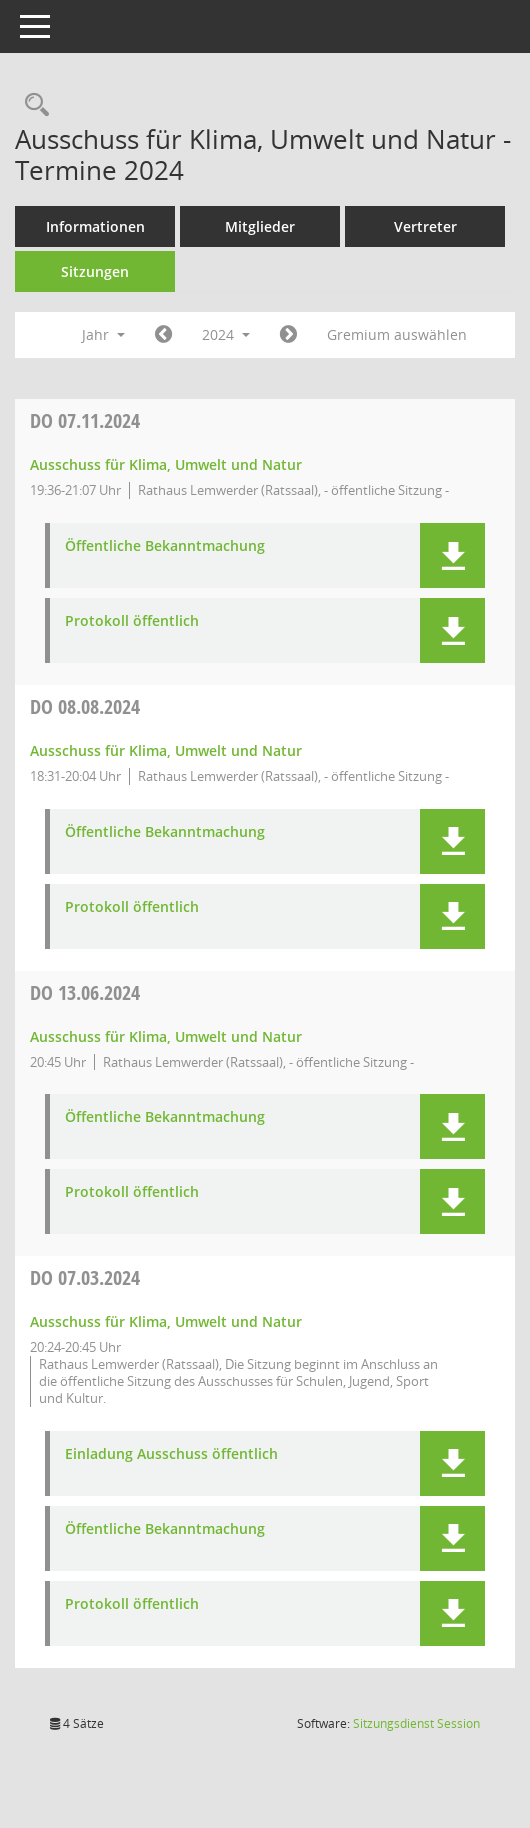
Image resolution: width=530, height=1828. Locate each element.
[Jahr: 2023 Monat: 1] (163, 335)
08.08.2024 (85, 706)
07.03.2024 (85, 1277)
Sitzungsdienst (416, 1723)
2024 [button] (226, 334)
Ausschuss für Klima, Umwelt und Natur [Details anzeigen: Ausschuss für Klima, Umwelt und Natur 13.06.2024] (166, 1036)
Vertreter (425, 226)
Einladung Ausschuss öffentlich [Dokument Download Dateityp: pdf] (171, 1454)
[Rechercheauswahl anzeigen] (32, 105)
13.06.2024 (85, 992)
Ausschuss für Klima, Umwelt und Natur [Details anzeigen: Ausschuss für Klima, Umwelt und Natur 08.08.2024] (166, 750)
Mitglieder (260, 226)
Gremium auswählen (397, 334)
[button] (452, 555)
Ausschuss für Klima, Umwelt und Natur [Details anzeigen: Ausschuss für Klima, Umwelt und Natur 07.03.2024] (166, 1321)
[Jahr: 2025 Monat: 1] (288, 335)
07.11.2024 (85, 420)
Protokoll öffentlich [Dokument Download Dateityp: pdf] (132, 621)
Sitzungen (95, 271)
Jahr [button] (103, 334)
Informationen (95, 226)
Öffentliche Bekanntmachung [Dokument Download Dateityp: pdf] (165, 546)
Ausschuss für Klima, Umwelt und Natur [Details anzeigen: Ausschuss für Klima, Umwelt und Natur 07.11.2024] (166, 464)
